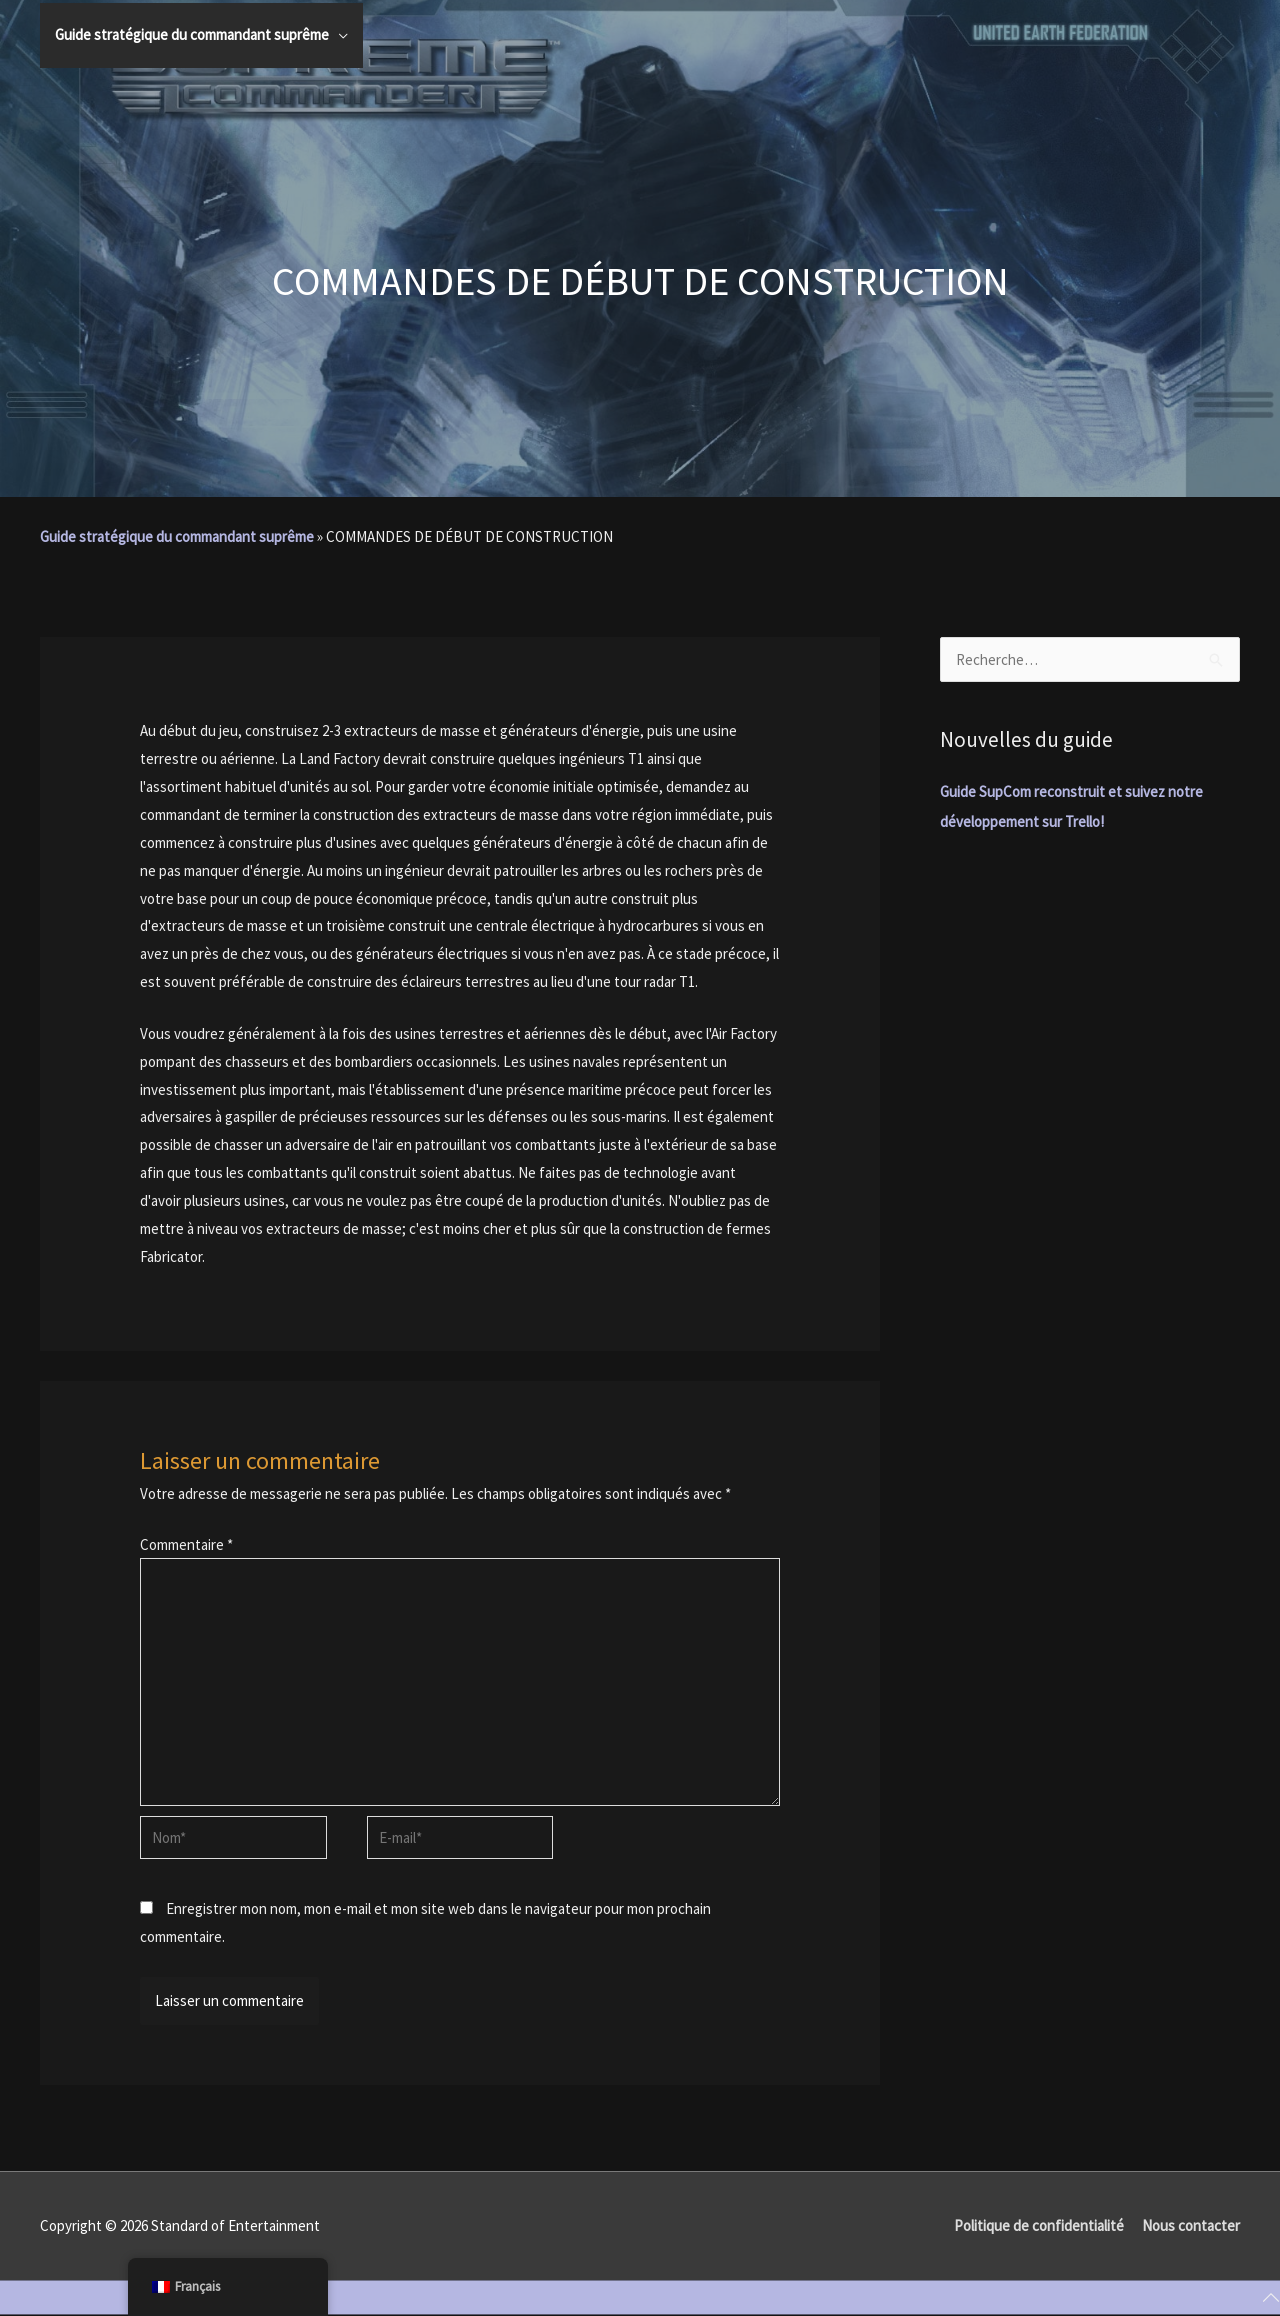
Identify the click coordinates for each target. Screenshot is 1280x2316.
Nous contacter (1191, 2225)
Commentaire (186, 1544)
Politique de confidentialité (1039, 2225)
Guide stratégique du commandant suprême (177, 536)
